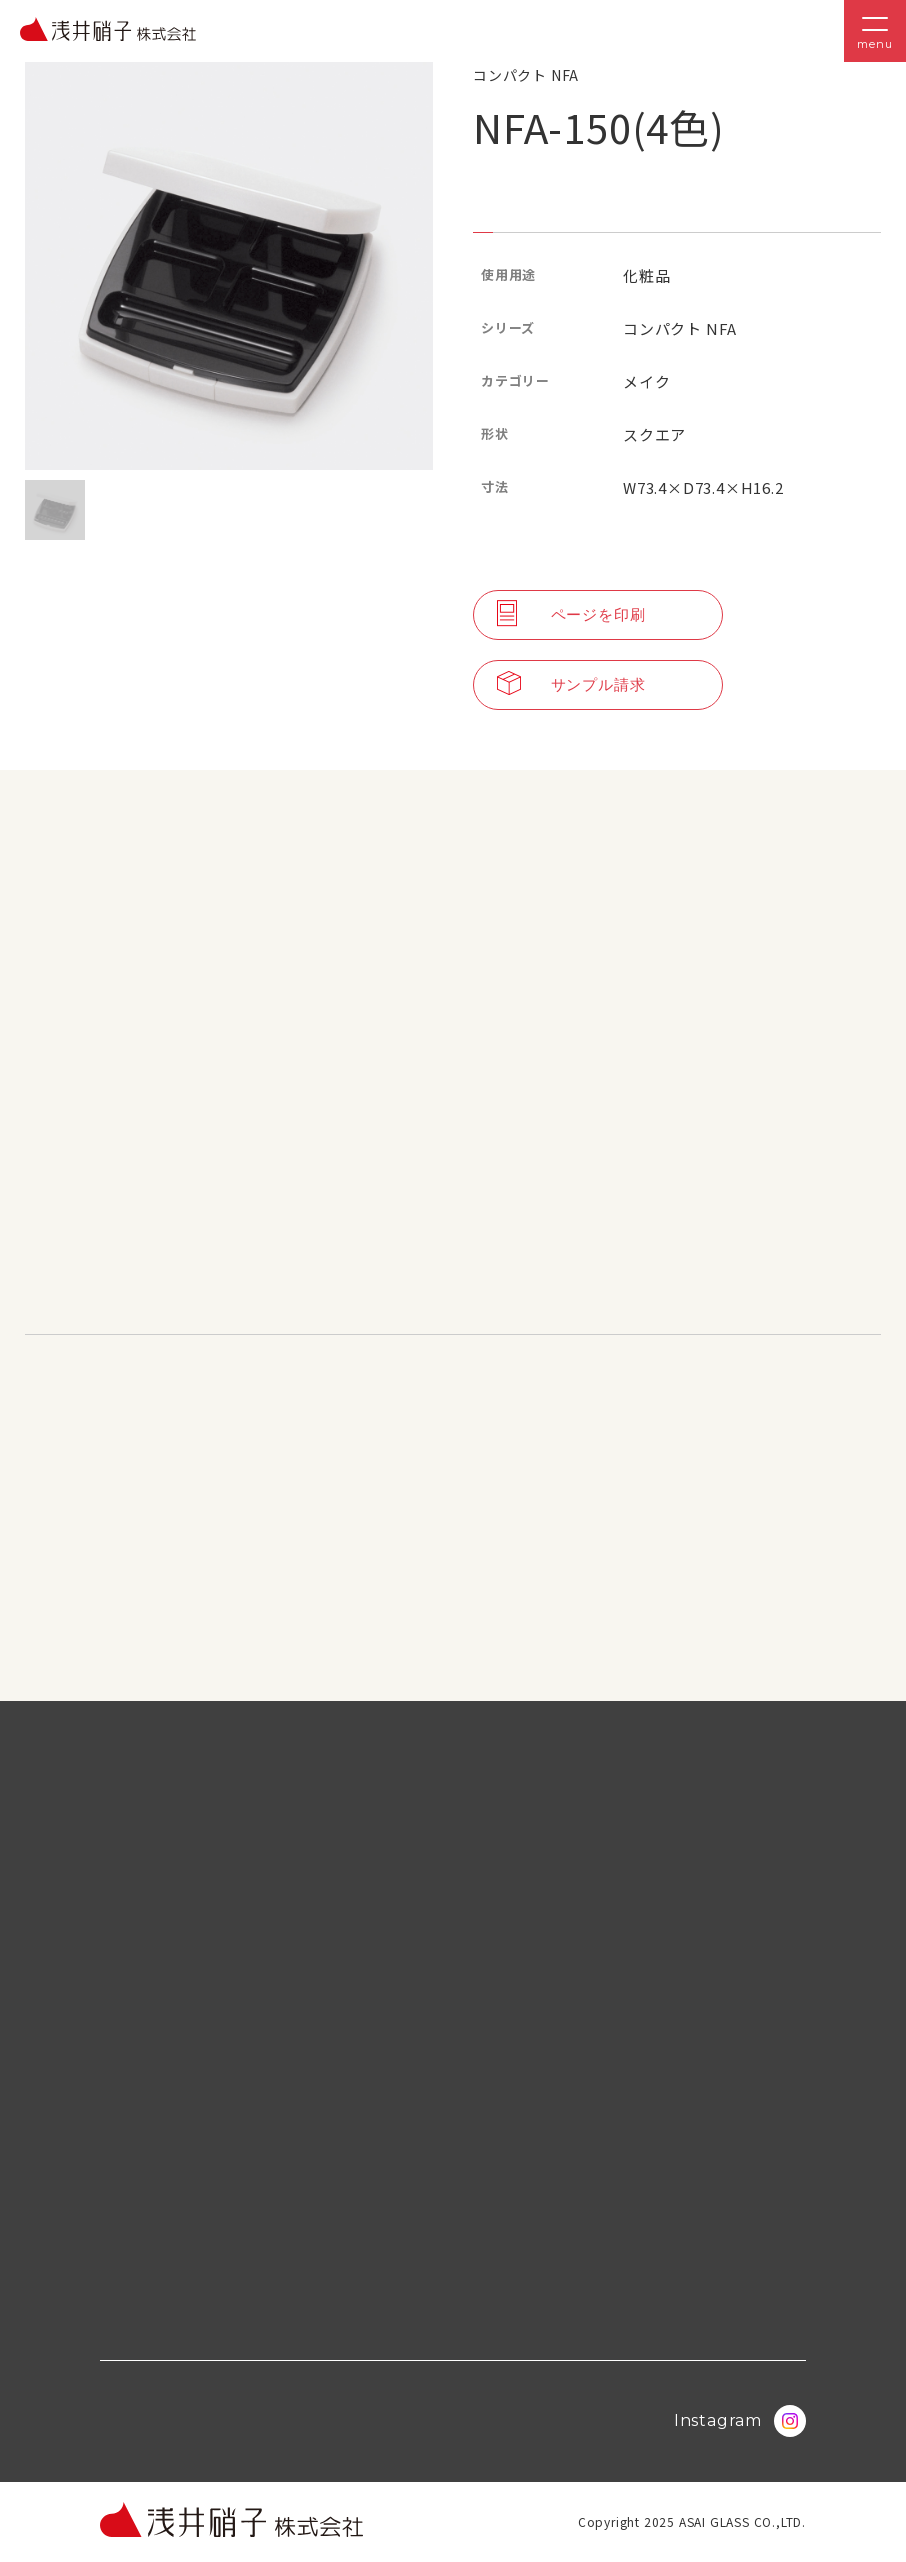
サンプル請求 (571, 685)
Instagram (740, 2421)
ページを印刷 (571, 615)
